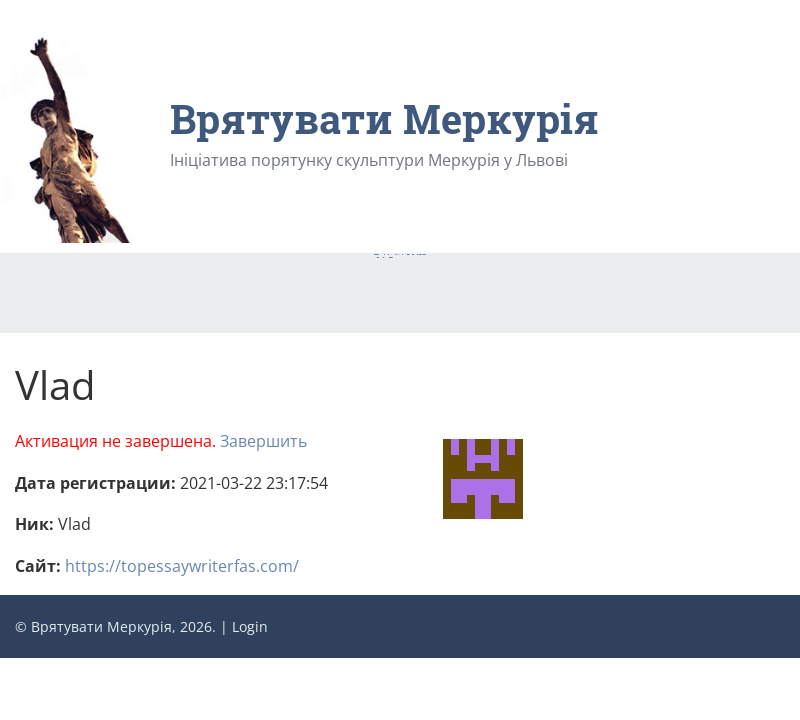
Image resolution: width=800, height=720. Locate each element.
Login (250, 626)
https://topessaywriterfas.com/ (182, 566)
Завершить (263, 441)
